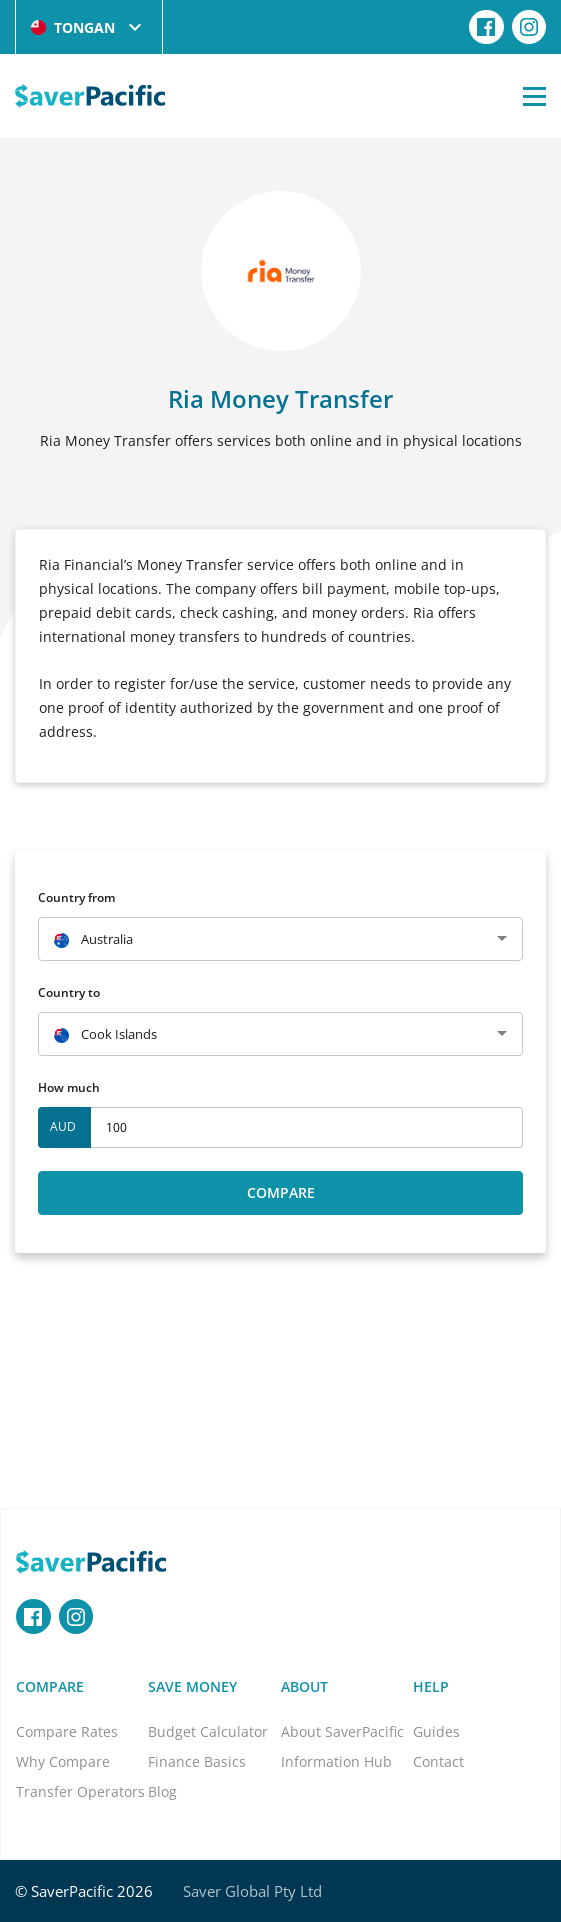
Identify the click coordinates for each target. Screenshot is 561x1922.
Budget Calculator (208, 1731)
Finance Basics (197, 1761)
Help (431, 1686)
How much (69, 1087)
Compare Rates (67, 1731)
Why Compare (63, 1761)
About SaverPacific (342, 1731)
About (304, 1686)
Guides (436, 1731)
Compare (281, 1192)
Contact (438, 1761)
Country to (69, 992)
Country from (76, 897)
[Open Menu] (534, 96)
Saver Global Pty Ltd (252, 1891)
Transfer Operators (80, 1791)
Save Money (192, 1686)
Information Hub (336, 1761)
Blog (162, 1791)
